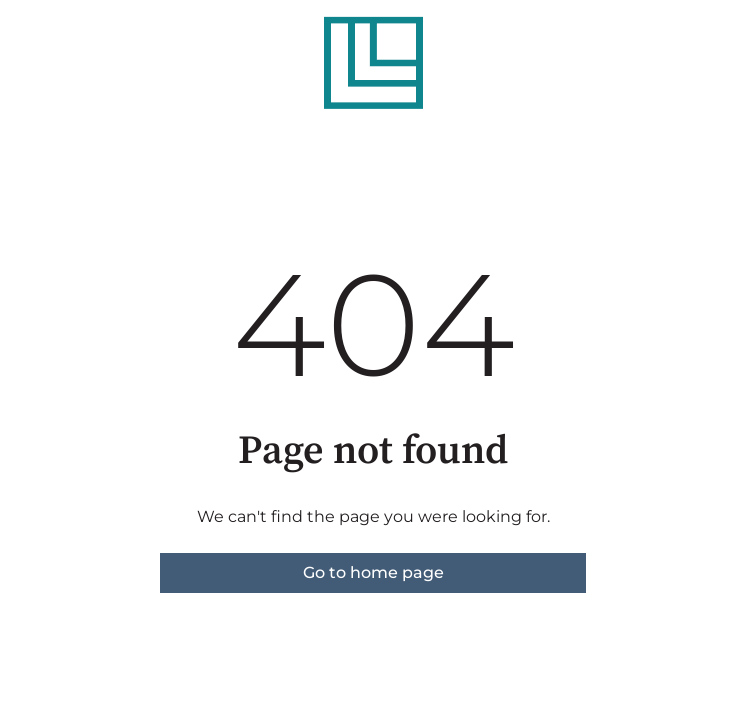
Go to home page (373, 572)
